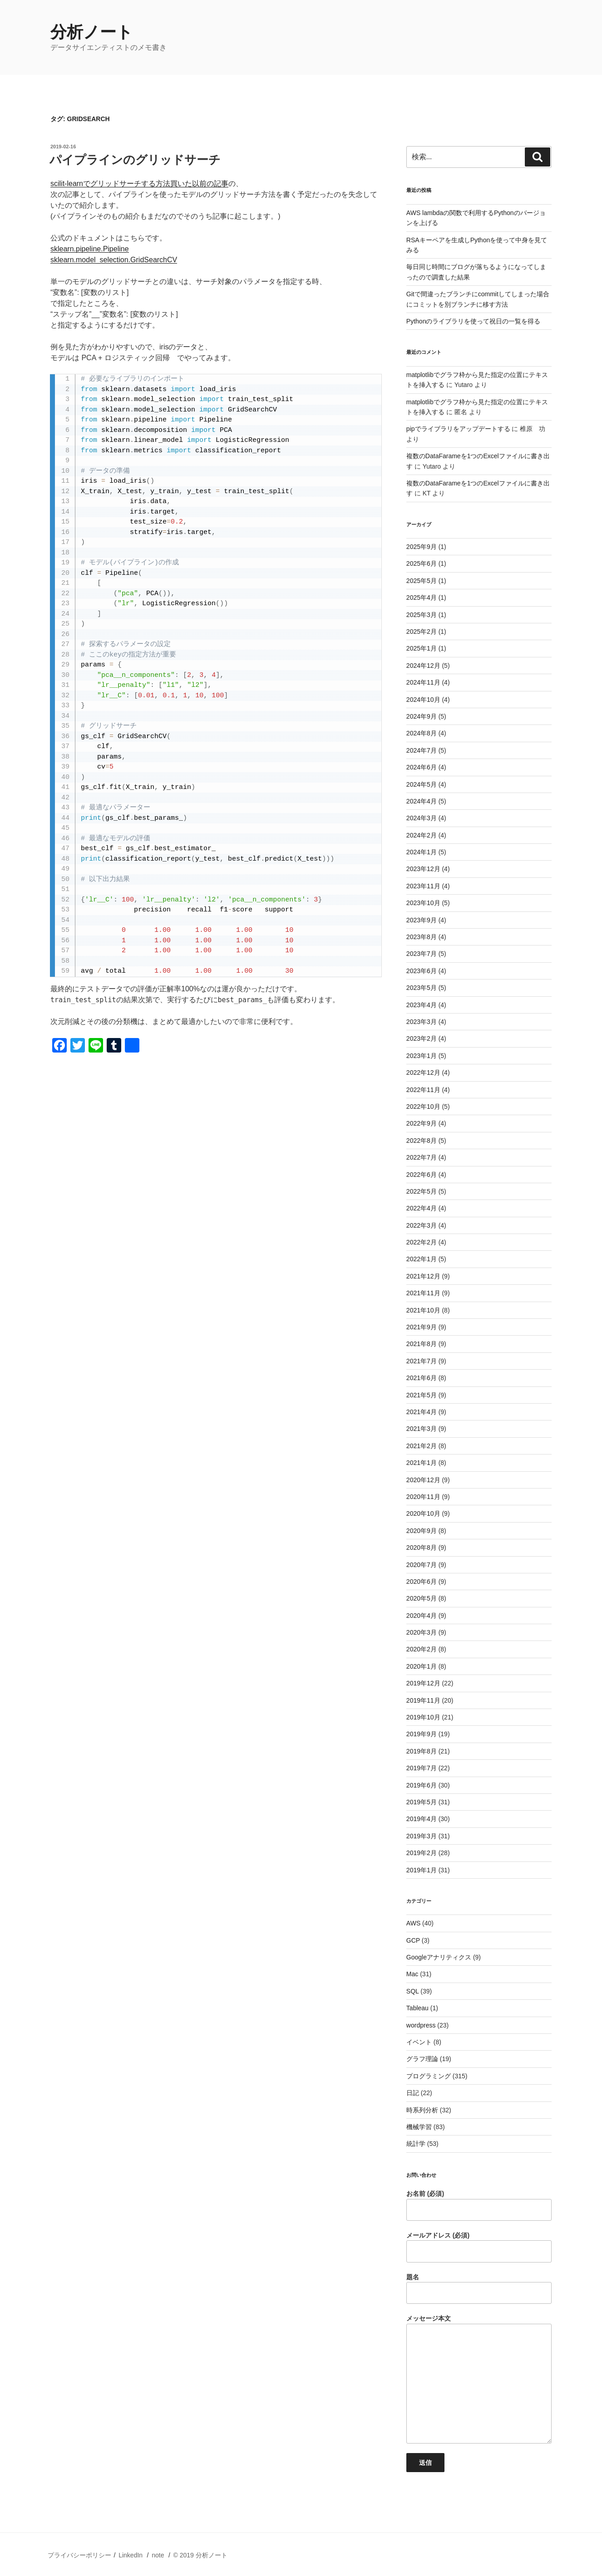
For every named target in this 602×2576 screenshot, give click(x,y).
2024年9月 (421, 716)
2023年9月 (421, 920)
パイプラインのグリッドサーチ (135, 160)
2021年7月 (421, 1361)
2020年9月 (421, 1530)
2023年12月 (423, 868)
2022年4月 (421, 1208)
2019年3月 (421, 1836)
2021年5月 (421, 1395)
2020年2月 (421, 1649)
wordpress (421, 2025)
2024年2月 (421, 835)
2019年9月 (421, 1734)
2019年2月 (421, 1852)
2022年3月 (421, 1225)
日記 (412, 2092)
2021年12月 (423, 1276)
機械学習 (419, 2126)
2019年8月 (421, 1751)
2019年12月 (423, 1683)
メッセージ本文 (479, 2379)
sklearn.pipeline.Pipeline (89, 249)
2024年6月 (421, 767)
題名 (479, 2288)
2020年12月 (423, 1480)
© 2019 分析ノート (200, 2555)
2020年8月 (421, 1547)
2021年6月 (421, 1377)
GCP (413, 1940)
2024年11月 (423, 682)
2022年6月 (421, 1174)
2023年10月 (423, 902)
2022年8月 (421, 1140)
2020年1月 (421, 1666)
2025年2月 (421, 631)
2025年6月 (421, 563)
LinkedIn (130, 2555)
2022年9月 (421, 1123)
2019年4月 (421, 1818)
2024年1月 (421, 852)
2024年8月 (421, 733)
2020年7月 (421, 1564)
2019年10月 (423, 1717)
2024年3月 (421, 818)
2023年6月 (421, 971)
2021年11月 (423, 1293)
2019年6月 (421, 1785)
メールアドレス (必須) (479, 2247)
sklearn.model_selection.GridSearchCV (113, 260)
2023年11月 (423, 886)
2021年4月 (421, 1411)
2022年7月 (421, 1157)
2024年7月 (421, 750)
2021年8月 (421, 1343)
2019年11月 (423, 1700)
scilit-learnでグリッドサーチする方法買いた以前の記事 (139, 183)
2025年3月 (421, 614)
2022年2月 (421, 1242)
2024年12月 (423, 665)
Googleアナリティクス (438, 1957)
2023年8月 (421, 936)
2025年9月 (421, 546)
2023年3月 (421, 1021)
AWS (413, 1923)
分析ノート (91, 32)
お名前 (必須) (479, 2205)
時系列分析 (422, 2110)
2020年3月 (421, 1632)
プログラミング (428, 2076)
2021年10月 (423, 1310)
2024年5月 (421, 784)
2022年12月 (423, 1072)
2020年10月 (423, 1513)
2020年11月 (423, 1496)
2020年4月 (421, 1615)
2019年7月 (421, 1768)
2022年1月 (421, 1259)
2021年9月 (421, 1327)
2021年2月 (421, 1446)
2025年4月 (421, 597)
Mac (412, 1974)
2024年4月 (421, 801)
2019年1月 (421, 1870)
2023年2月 (421, 1038)
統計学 (415, 2143)
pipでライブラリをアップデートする (458, 428)
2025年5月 (421, 580)
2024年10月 (423, 699)
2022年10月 (423, 1106)
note (158, 2555)
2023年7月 (421, 953)
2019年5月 (421, 1802)
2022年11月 (423, 1089)
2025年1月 (421, 648)
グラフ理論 (422, 2058)
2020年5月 (421, 1598)
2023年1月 (421, 1055)
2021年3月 (421, 1428)
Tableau (417, 2008)
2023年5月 (421, 987)
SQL (412, 1991)
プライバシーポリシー (79, 2555)
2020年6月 (421, 1581)
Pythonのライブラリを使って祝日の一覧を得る (473, 321)
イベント (419, 2042)
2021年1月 (421, 1462)
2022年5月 (421, 1191)
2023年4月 (421, 1005)
